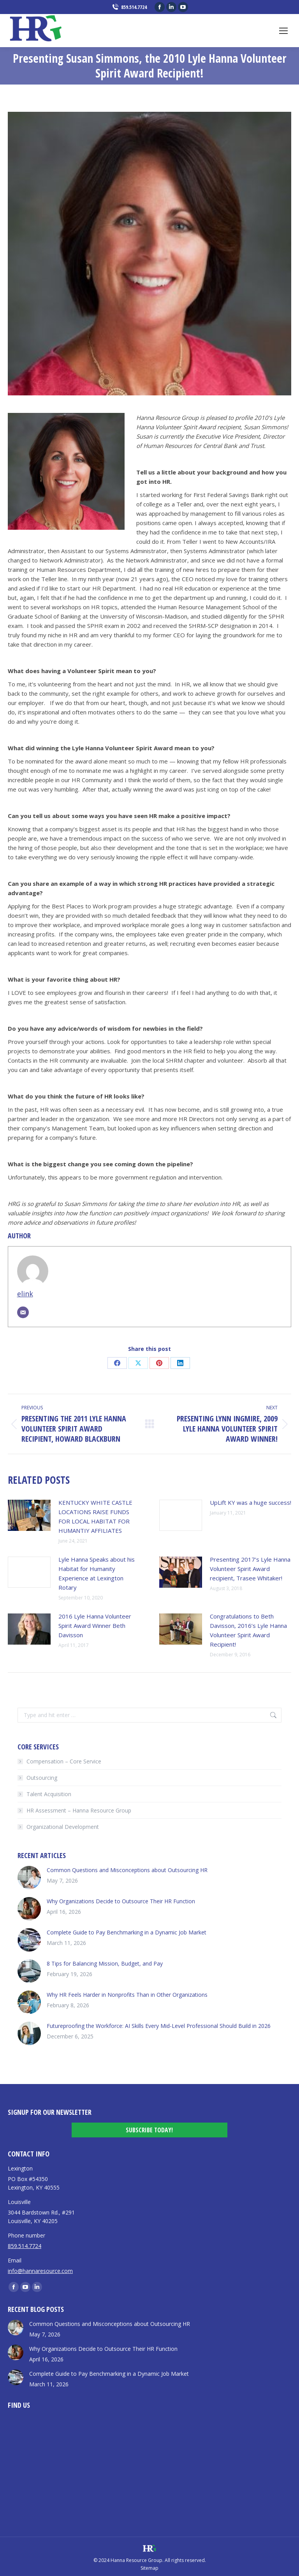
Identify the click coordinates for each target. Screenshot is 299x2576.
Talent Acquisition (48, 1794)
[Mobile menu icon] (283, 31)
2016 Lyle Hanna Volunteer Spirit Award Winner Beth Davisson (94, 1625)
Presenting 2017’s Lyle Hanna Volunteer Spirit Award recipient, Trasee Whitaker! (250, 1568)
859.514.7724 (129, 7)
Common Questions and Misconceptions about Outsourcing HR (127, 1870)
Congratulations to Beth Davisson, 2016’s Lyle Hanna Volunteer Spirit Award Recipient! (248, 1630)
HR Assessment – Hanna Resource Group (78, 1810)
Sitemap (149, 2568)
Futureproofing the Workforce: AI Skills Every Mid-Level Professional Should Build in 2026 (159, 2025)
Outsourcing (41, 1777)
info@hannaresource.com (40, 2270)
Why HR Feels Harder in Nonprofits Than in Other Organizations (127, 1994)
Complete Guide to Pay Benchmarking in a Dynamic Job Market (126, 1932)
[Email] (23, 1312)
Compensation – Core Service (63, 1761)
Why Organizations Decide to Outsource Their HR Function (121, 1901)
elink (25, 1293)
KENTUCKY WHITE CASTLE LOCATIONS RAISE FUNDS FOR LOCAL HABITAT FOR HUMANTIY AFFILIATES (95, 1516)
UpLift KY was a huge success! (250, 1502)
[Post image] (29, 1515)
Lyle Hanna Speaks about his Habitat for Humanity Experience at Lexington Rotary (96, 1573)
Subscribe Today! (149, 2130)
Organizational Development (62, 1826)
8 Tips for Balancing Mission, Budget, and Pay (105, 1963)
